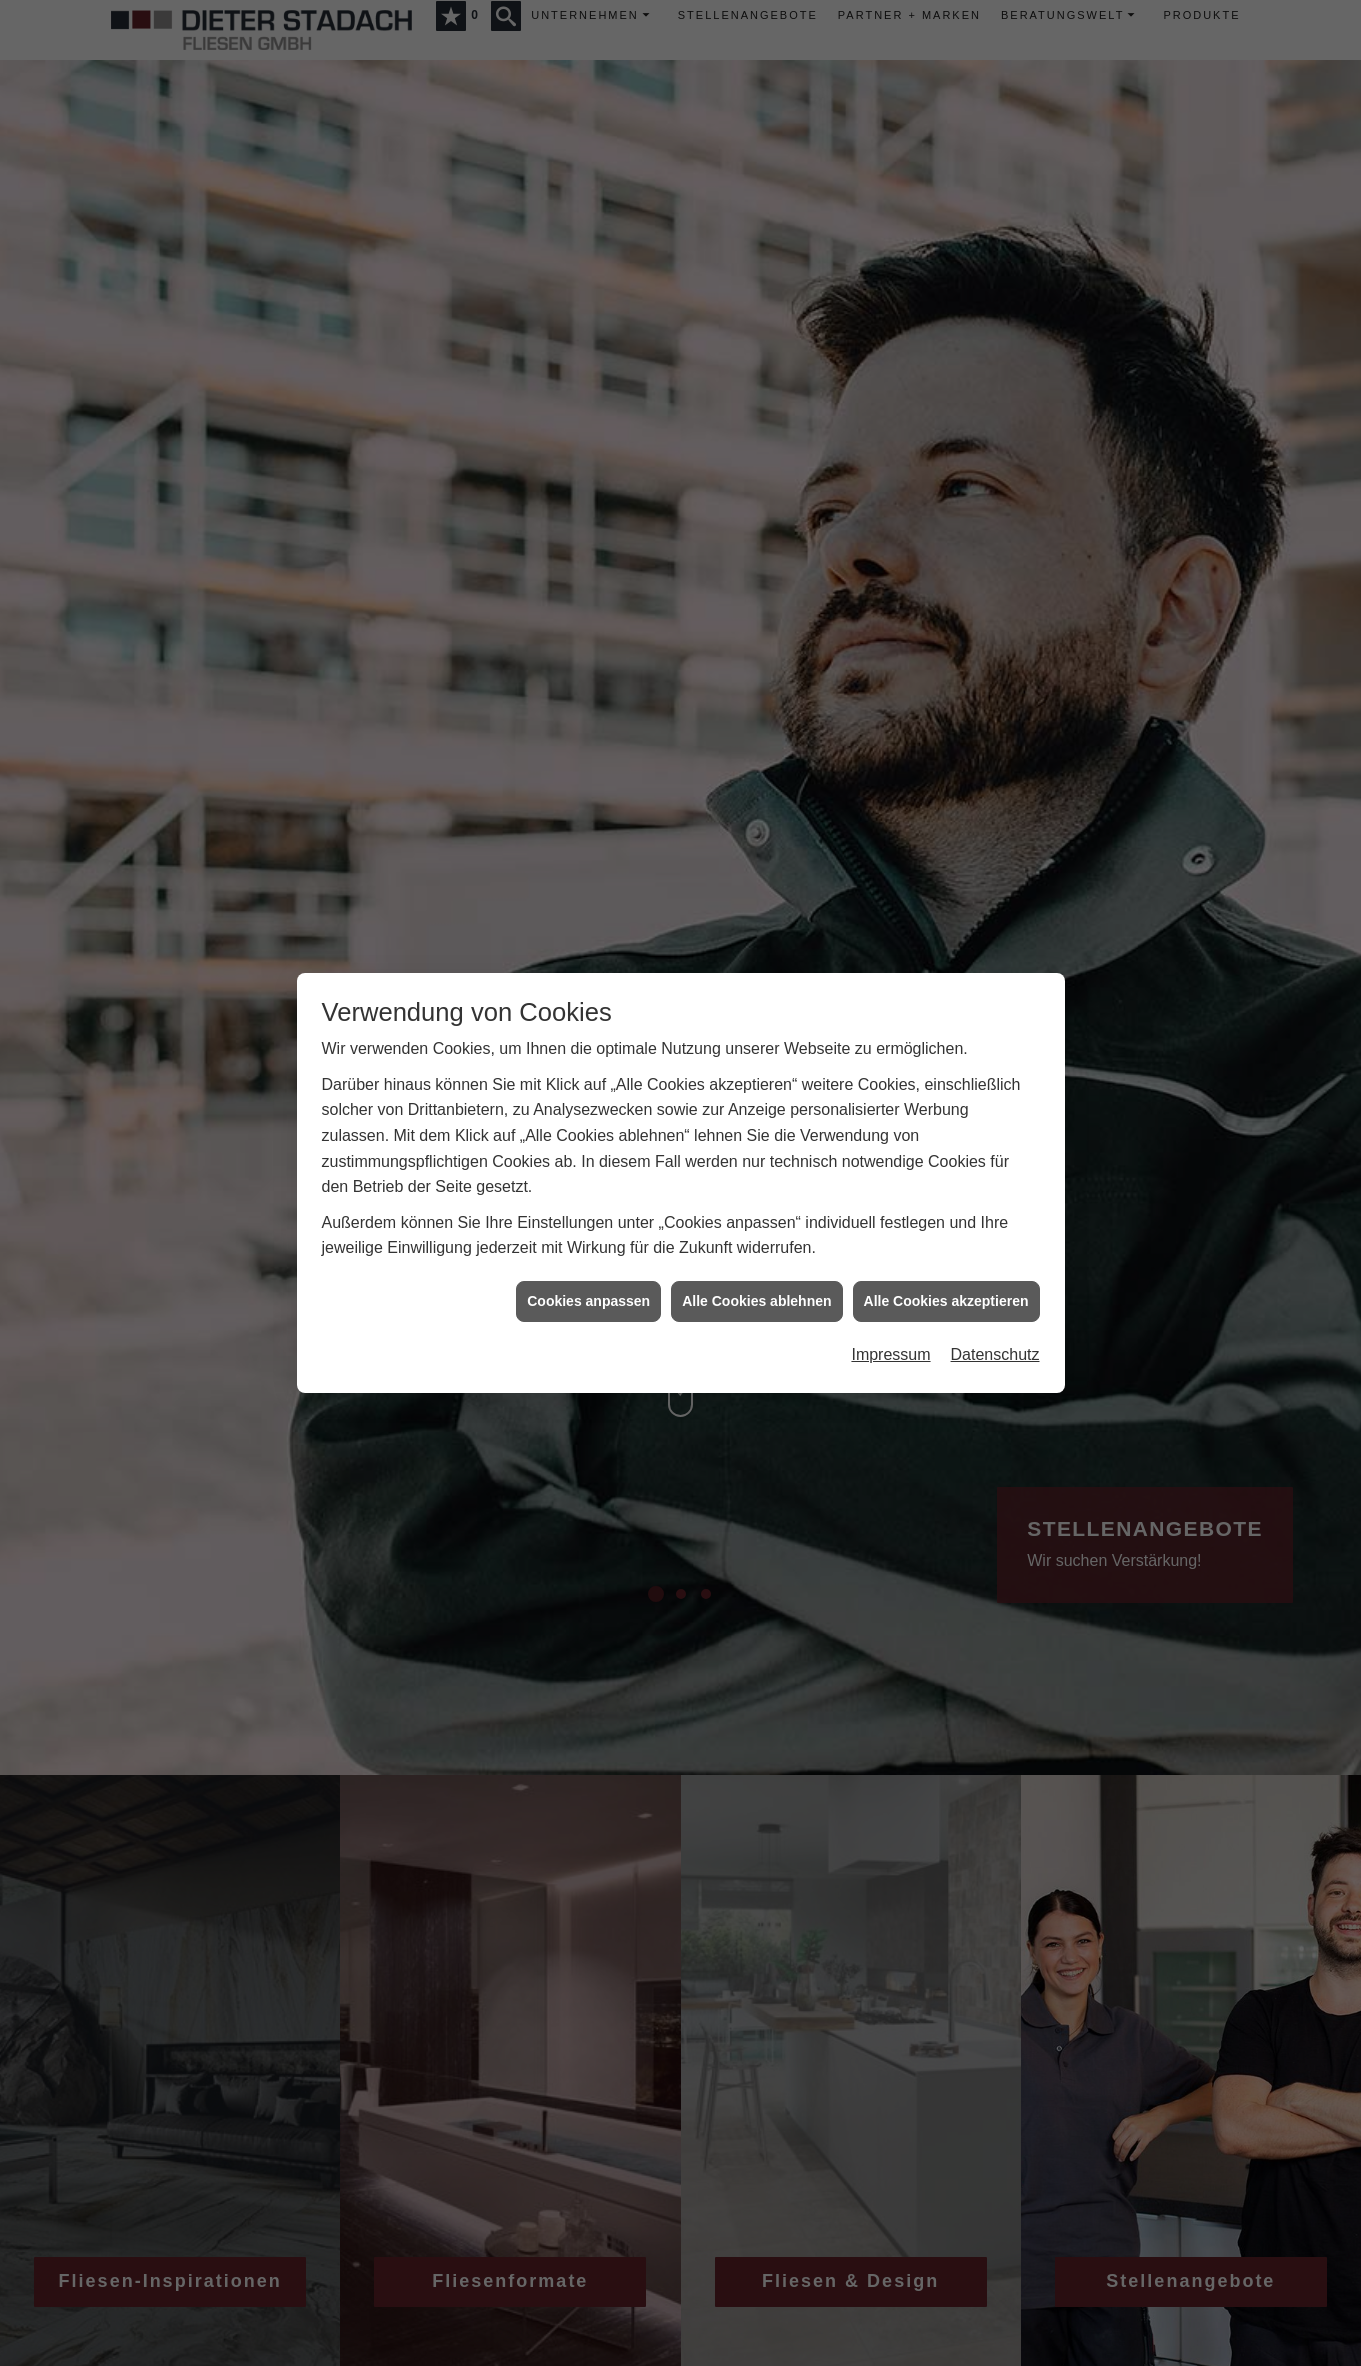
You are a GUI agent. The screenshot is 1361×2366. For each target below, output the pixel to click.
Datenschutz (995, 1347)
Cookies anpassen (588, 1293)
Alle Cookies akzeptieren (946, 1293)
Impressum (890, 1347)
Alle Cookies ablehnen (756, 1293)
